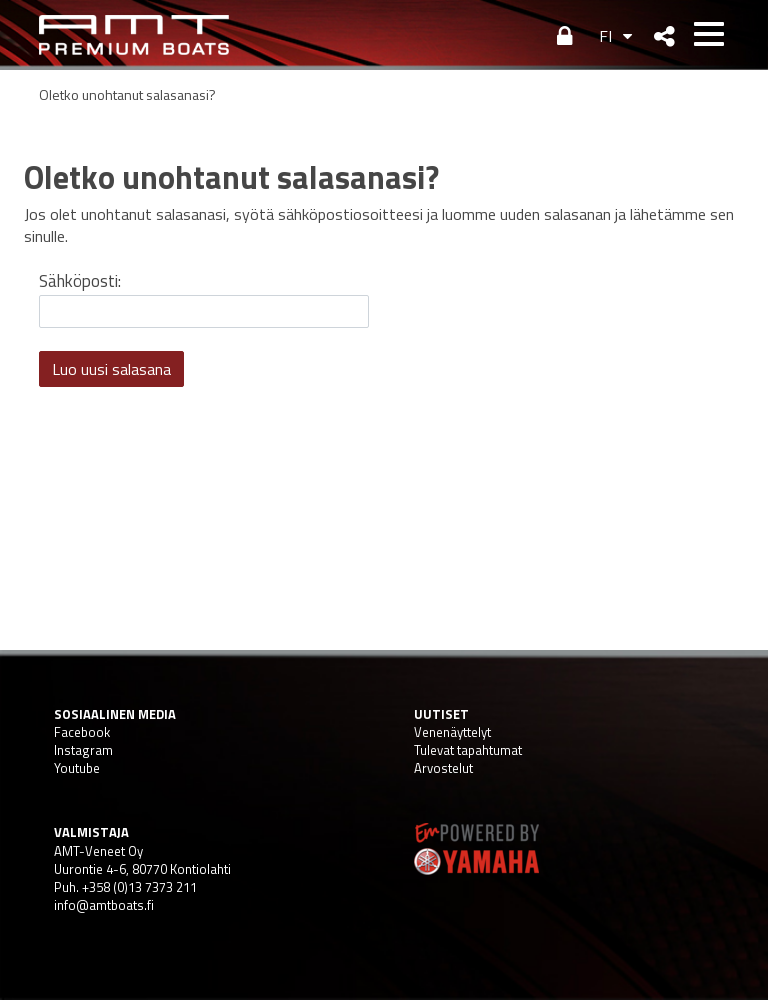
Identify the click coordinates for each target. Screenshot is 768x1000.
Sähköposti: (80, 281)
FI (605, 36)
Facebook (82, 732)
